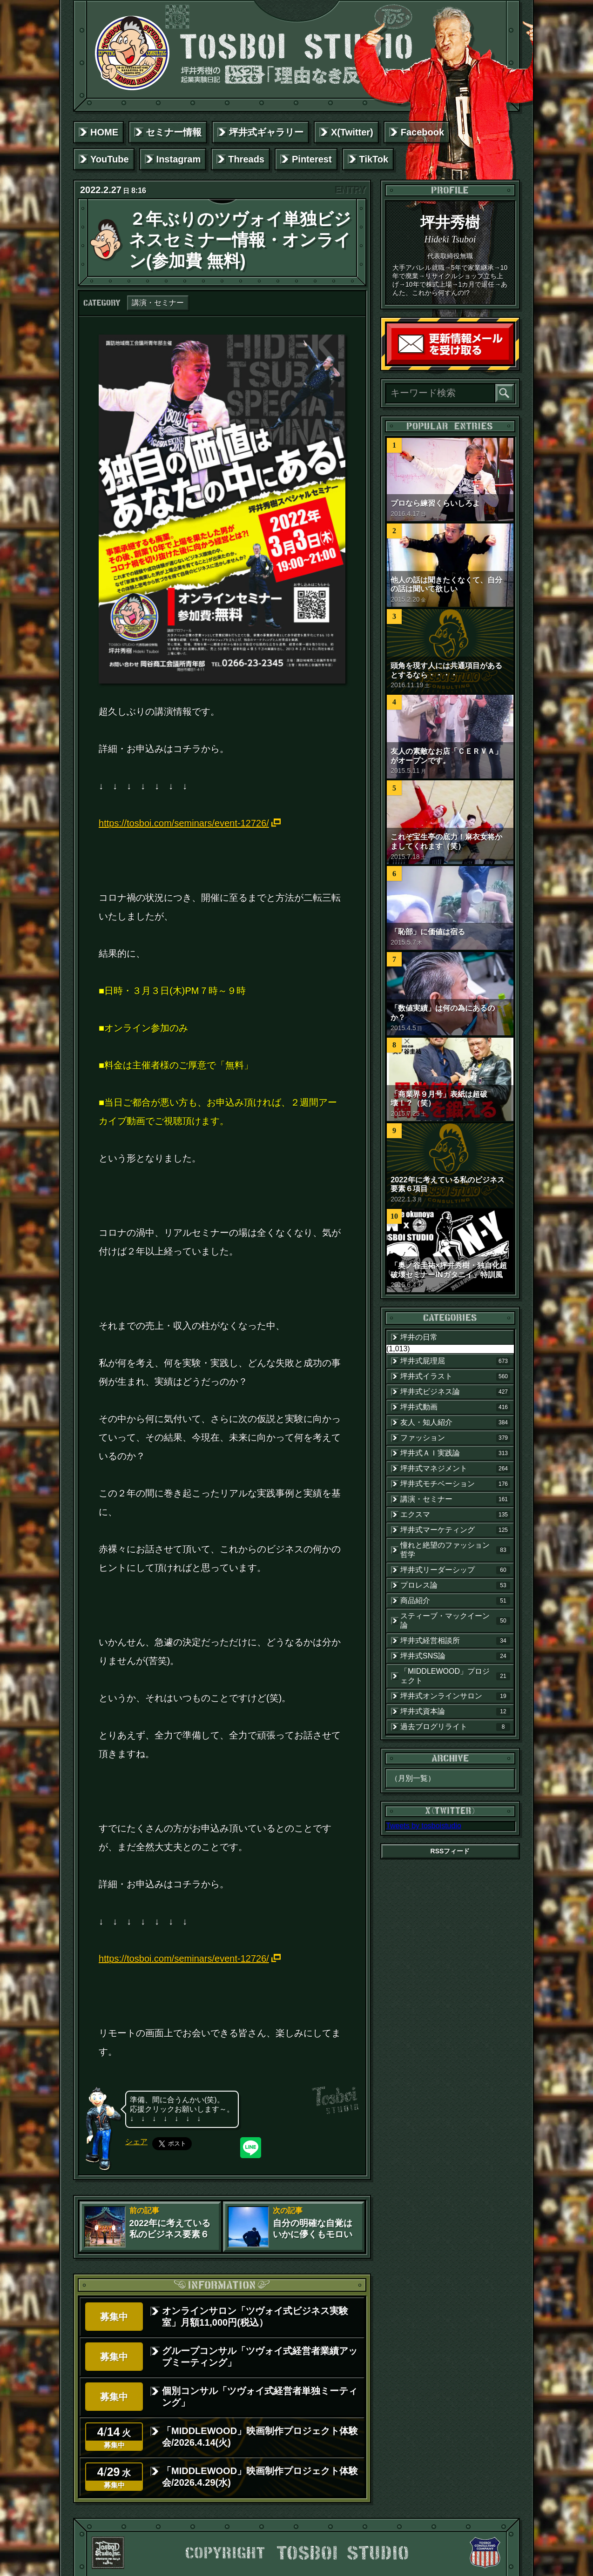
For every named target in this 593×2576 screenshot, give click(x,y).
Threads (246, 159)
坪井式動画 (455, 1407)
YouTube (109, 159)
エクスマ (455, 1514)
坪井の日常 (419, 1337)
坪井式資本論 (455, 1711)
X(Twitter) (352, 132)
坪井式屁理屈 (455, 1361)
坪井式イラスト (455, 1376)
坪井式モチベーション (455, 1484)
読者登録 (511, 362)
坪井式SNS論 (455, 1656)
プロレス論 (455, 1585)
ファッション (455, 1438)
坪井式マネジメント (455, 1468)
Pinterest (312, 159)
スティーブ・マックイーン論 (455, 1620)
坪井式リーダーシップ (455, 1570)
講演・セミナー (158, 303)
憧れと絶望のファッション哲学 (455, 1549)
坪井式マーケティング (455, 1530)
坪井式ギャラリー (266, 132)
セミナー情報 (174, 132)
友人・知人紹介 (455, 1422)
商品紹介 (455, 1601)
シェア (136, 2142)
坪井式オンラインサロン (455, 1696)
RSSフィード (450, 1851)
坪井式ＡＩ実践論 (455, 1453)
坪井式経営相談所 (455, 1641)
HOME (104, 132)
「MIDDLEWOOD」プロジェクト (455, 1675)
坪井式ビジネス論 (455, 1392)
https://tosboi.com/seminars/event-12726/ (184, 823)
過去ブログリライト (455, 1727)
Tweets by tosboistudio (423, 1826)
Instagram (178, 159)
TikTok (374, 159)
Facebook (422, 132)
